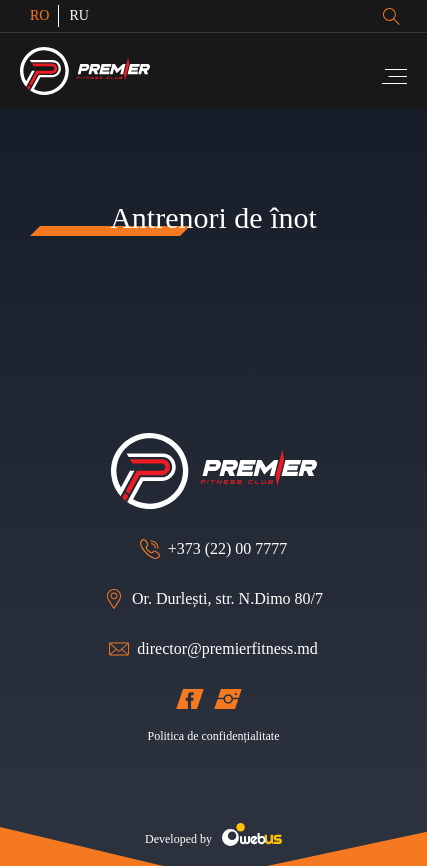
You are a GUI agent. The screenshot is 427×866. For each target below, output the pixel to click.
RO (39, 15)
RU (78, 15)
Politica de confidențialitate (214, 736)
